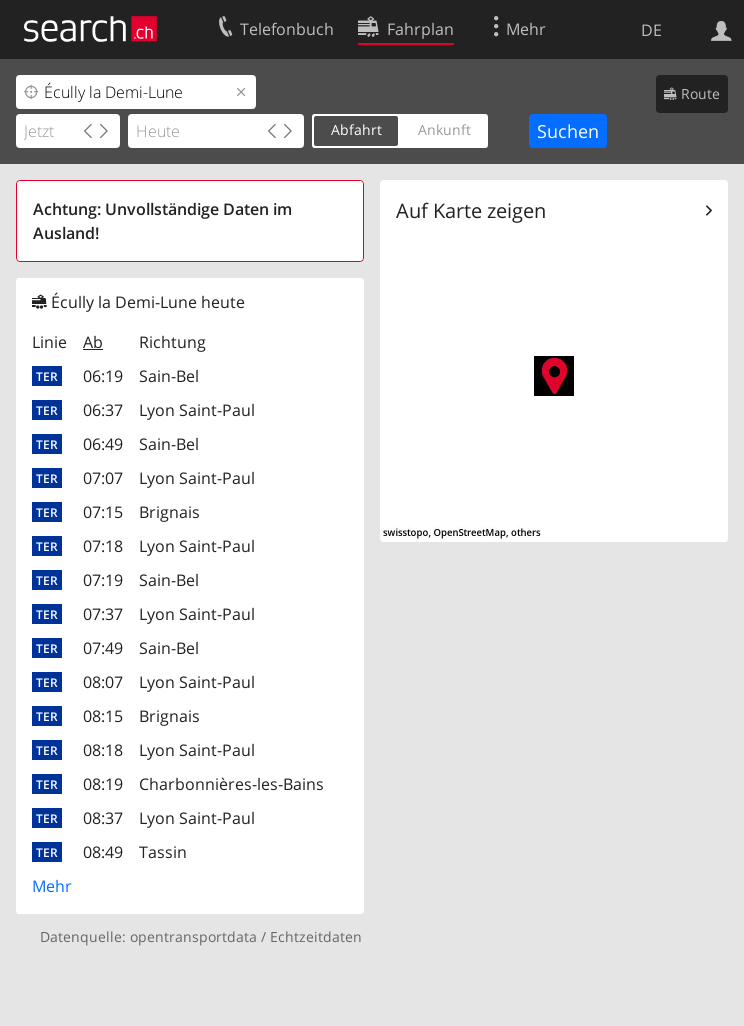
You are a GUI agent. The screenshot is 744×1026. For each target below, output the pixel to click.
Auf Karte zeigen (471, 210)
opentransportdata (193, 936)
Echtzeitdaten (316, 936)
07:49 (103, 648)
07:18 (103, 546)
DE (651, 30)
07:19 (103, 580)
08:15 (103, 716)
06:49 (103, 444)
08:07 (103, 682)
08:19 (103, 784)
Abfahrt (356, 129)
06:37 (103, 410)
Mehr (52, 886)
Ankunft (444, 129)
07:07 (103, 478)
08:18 (103, 750)
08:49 (103, 852)
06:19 (103, 376)
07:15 (103, 512)
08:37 (103, 818)
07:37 (103, 614)
